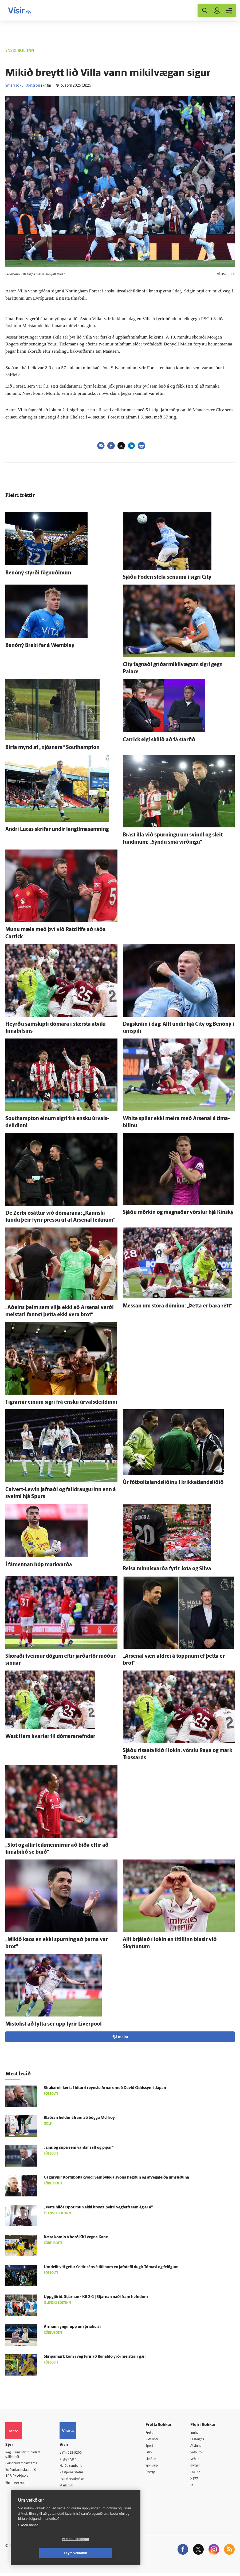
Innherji (198, 2433)
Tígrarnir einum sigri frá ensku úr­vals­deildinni (61, 1402)
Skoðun (155, 2460)
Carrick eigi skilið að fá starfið (159, 740)
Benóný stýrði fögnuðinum (38, 573)
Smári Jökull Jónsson (22, 86)
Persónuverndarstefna (23, 2464)
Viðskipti (156, 2440)
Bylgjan (198, 2467)
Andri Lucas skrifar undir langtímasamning (57, 829)
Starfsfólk (72, 2487)
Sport (153, 2446)
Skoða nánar (28, 2539)
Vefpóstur (72, 2501)
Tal (194, 2487)
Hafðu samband (77, 2466)
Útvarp (154, 2474)
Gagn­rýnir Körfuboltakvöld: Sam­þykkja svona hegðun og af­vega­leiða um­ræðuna (116, 2178)
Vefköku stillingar (44, 2553)
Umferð (70, 2494)
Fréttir (154, 2433)
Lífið (152, 2453)
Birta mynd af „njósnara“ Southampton (52, 747)
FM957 (198, 2474)
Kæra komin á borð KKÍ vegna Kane (76, 2237)
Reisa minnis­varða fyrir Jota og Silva (167, 1569)
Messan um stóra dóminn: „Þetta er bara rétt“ (177, 1306)
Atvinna (198, 2446)
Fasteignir (200, 2440)
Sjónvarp (156, 2467)
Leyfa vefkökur (107, 2553)
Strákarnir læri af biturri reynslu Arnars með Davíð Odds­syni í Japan (105, 2088)
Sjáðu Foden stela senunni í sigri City (167, 577)
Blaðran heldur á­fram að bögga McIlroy (79, 2118)
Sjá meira (120, 2037)
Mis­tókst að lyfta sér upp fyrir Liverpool (53, 2024)
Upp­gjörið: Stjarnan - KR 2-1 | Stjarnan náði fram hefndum (96, 2297)
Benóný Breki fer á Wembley (39, 645)
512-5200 (80, 2453)
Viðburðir (200, 2453)
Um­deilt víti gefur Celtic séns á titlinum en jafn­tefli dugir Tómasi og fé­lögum (111, 2267)
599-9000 (21, 2484)
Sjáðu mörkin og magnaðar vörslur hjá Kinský (178, 1212)
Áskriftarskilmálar (78, 2480)
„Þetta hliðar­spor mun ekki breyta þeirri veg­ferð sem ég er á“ (98, 2207)
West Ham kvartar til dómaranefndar (50, 1736)
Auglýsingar (73, 2460)
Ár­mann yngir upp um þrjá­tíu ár (72, 2327)
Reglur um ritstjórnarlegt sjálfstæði (25, 2455)
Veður (197, 2460)
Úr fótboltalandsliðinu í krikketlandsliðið (173, 1482)
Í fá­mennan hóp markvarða (38, 1565)
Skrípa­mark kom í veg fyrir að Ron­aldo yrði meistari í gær (95, 2357)
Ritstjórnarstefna (78, 2473)
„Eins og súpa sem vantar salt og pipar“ (78, 2148)
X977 (196, 2481)
